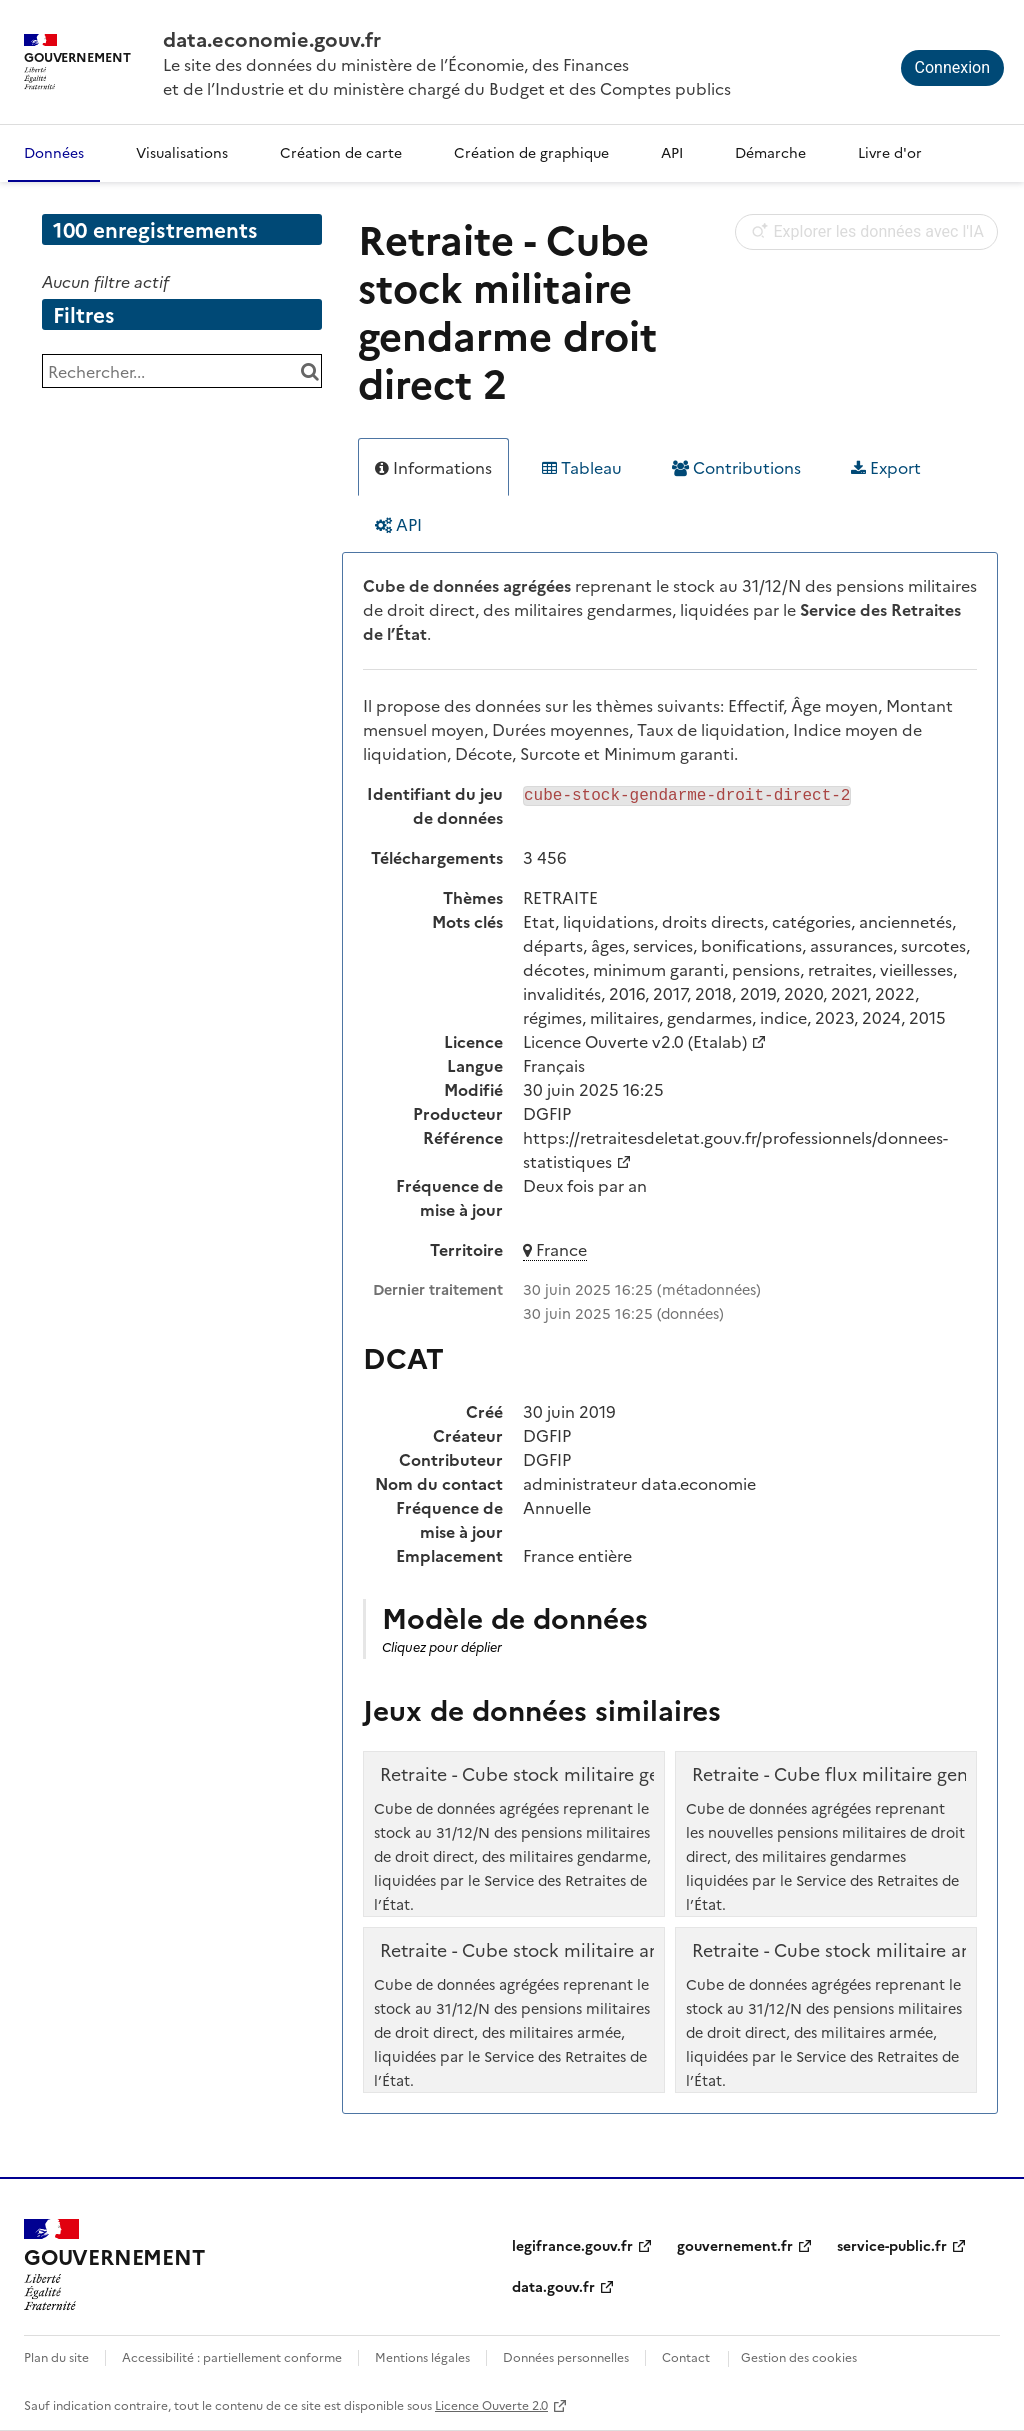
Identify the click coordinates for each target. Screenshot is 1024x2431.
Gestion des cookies (799, 2356)
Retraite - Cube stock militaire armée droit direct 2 (595, 1950)
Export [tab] (886, 467)
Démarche (770, 152)
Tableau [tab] (582, 467)
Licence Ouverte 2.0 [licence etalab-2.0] (491, 2404)
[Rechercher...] (182, 371)
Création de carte (341, 152)
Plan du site (56, 2356)
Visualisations (182, 152)
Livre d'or (890, 152)
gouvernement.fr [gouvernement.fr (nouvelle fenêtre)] (735, 2245)
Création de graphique (531, 152)
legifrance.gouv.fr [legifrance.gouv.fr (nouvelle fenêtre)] (572, 2245)
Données (54, 152)
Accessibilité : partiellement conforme (232, 2356)
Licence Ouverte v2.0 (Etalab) (635, 1041)
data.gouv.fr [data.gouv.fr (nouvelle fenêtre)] (553, 2286)
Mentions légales (422, 2356)
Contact (686, 2356)
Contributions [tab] (736, 467)
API (672, 152)
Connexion (952, 67)
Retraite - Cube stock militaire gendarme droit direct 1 (610, 1774)
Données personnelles (566, 2356)
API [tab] (398, 524)
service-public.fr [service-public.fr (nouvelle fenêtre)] (892, 2245)
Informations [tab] (433, 467)
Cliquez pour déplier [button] (442, 1646)
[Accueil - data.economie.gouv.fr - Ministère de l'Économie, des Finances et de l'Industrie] (114, 2265)
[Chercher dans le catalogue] (309, 371)
